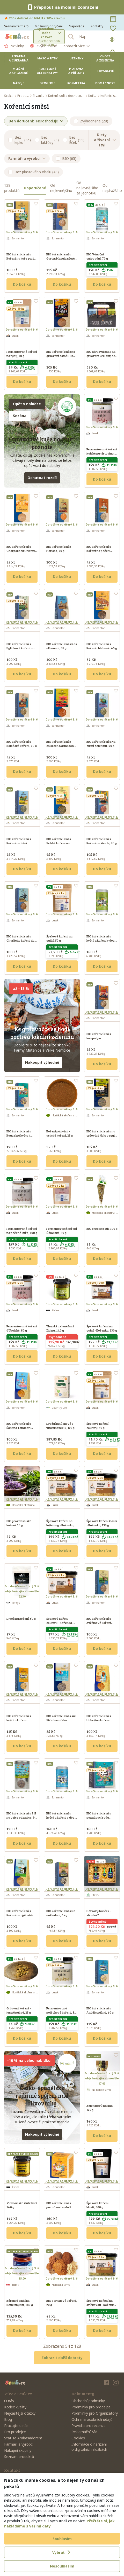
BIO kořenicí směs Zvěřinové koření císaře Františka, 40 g (101, 1622)
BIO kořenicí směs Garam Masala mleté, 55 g (61, 258)
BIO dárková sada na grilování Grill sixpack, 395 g (101, 355)
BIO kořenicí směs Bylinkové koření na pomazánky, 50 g (20, 648)
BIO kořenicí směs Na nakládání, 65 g (60, 1913)
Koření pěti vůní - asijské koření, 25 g (59, 1133)
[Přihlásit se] (113, 39)
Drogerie (47, 83)
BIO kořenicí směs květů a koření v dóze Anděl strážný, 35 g (61, 1817)
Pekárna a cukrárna (18, 58)
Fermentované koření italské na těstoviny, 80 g (101, 453)
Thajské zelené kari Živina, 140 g (60, 1328)
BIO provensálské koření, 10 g (18, 1523)
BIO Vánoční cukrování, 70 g (97, 256)
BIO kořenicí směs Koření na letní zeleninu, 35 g (18, 843)
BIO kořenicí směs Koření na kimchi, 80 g (101, 841)
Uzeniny (76, 58)
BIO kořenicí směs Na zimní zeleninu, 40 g (100, 743)
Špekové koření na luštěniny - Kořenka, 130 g (60, 1525)
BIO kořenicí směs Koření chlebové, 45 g (101, 646)
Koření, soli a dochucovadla (66, 95)
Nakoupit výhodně (42, 1062)
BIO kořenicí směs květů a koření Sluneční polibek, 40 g (21, 1720)
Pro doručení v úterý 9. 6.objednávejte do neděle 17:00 (102, 2078)
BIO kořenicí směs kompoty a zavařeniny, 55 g (98, 1038)
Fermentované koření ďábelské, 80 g (21, 1328)
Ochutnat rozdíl (42, 477)
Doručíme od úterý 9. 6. (22, 232)
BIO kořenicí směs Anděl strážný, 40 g (100, 2010)
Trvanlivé (105, 71)
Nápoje (18, 83)
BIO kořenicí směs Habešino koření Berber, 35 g (98, 1720)
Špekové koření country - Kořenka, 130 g (59, 1622)
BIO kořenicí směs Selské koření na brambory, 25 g (58, 843)
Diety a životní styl (105, 139)
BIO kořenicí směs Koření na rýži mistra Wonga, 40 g (20, 1915)
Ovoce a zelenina (105, 58)
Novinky (14, 46)
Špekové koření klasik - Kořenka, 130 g (101, 1523)
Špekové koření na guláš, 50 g (59, 938)
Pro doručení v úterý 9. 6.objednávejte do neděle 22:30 (22, 1591)
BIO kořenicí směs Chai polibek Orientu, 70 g (21, 550)
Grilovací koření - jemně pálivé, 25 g (18, 2010)
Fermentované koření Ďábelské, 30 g (61, 1230)
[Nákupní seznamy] (113, 19)
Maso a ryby (47, 58)
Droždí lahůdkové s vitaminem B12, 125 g (60, 1425)
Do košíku (22, 284)
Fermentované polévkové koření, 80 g (61, 2012)
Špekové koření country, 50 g (97, 1425)
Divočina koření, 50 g (21, 1618)
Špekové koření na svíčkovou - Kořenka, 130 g (101, 2304)
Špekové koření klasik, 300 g (97, 2205)
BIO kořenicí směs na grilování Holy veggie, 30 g (101, 1135)
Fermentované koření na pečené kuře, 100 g (21, 1230)
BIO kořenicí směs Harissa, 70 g (58, 548)
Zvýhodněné (43, 46)
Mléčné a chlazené (18, 71)
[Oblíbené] (113, 28)
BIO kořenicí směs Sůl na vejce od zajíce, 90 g (21, 1817)
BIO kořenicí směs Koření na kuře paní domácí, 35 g (20, 258)
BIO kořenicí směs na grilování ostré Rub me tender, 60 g (60, 355)
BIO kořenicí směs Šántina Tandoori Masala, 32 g (18, 1427)
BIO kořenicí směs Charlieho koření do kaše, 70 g (20, 940)
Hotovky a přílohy (76, 71)
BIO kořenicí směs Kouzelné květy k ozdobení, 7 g (18, 1135)
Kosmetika (76, 83)
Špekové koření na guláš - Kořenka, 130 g (101, 1328)
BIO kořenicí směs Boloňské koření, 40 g (21, 743)
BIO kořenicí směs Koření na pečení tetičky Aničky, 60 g (100, 550)
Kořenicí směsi (110, 95)
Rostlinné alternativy (47, 71)
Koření (92, 95)
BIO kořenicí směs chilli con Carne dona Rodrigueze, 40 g (61, 745)
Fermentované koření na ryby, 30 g (21, 353)
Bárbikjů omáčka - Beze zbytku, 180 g (19, 2302)
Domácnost (105, 83)
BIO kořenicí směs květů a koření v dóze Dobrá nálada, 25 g (101, 940)
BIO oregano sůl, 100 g (102, 1228)
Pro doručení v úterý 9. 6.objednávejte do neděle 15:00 (22, 2273)
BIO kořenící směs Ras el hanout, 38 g (61, 646)
